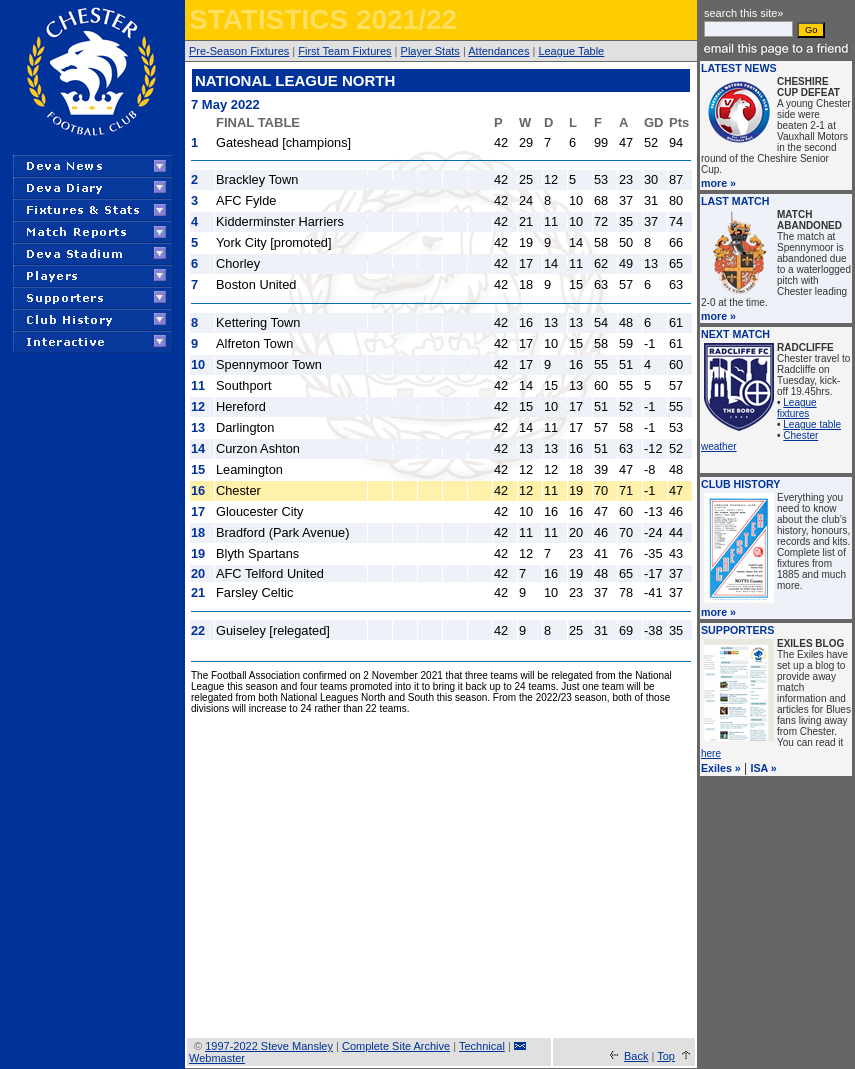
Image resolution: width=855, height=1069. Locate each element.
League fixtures (797, 408)
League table (812, 424)
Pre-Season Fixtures (239, 51)
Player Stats (430, 51)
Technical (482, 1046)
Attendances (498, 51)
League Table (571, 51)
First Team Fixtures (344, 51)
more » (718, 183)
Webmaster (217, 1058)
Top (666, 1056)
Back (636, 1056)
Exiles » (721, 768)
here (711, 753)
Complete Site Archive (396, 1046)
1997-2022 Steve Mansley (269, 1046)
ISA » (764, 768)
